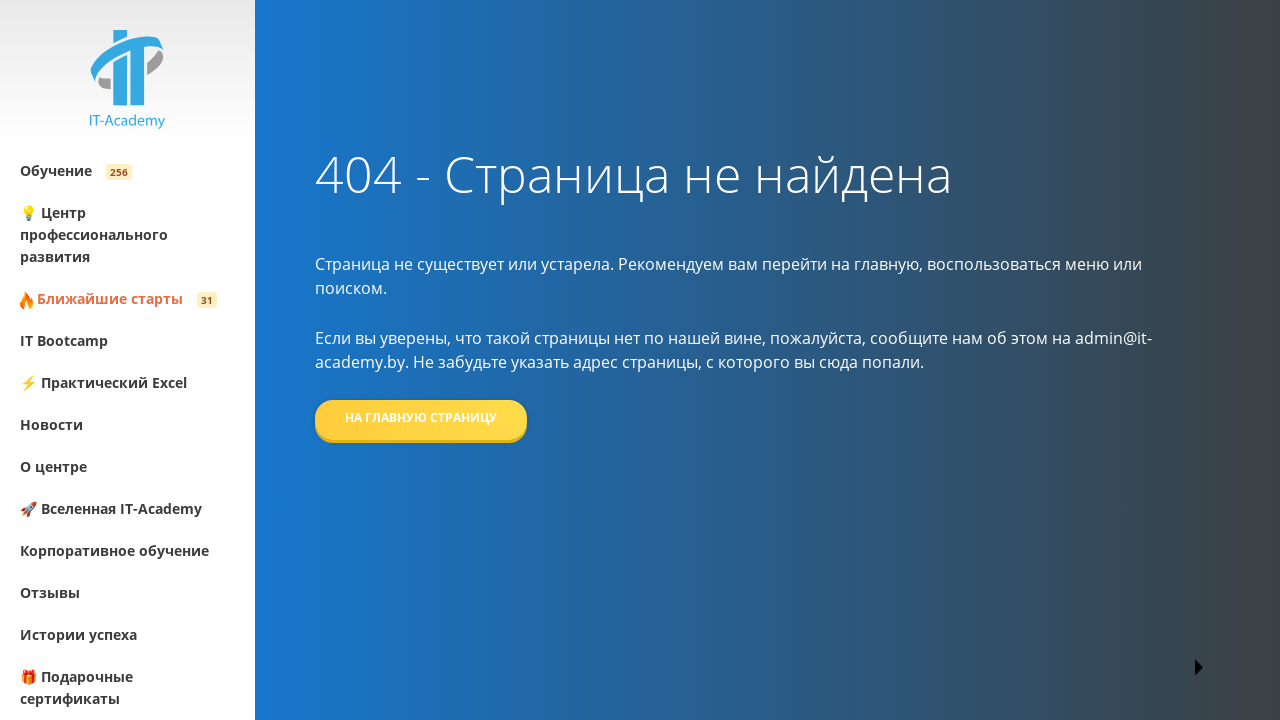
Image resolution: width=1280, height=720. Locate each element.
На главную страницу (421, 417)
